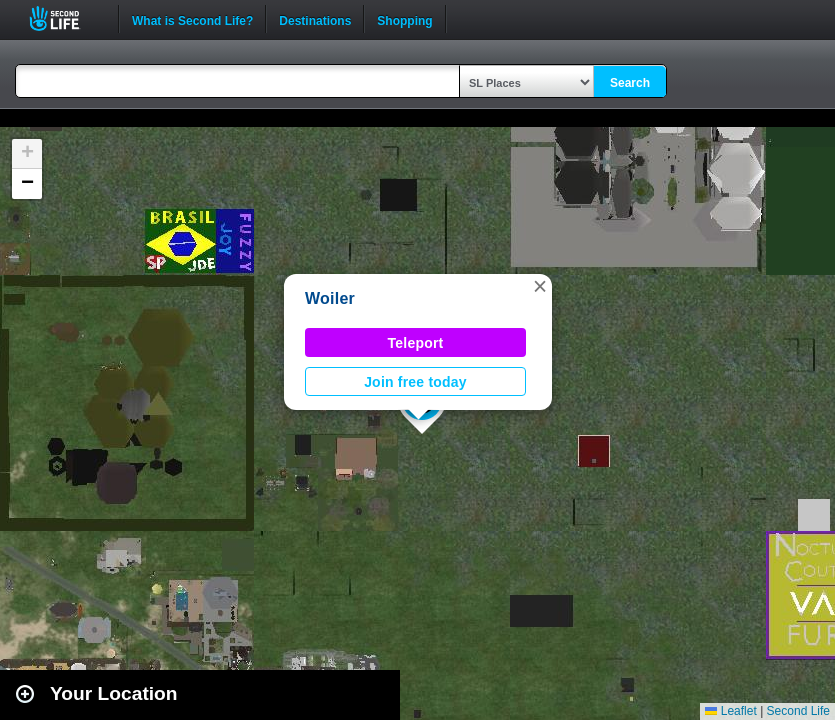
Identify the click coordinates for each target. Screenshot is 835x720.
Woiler (330, 298)
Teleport (416, 343)
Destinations (315, 19)
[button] (540, 286)
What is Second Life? (192, 19)
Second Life (65, 18)
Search (630, 83)
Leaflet (730, 711)
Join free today (415, 382)
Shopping (404, 19)
